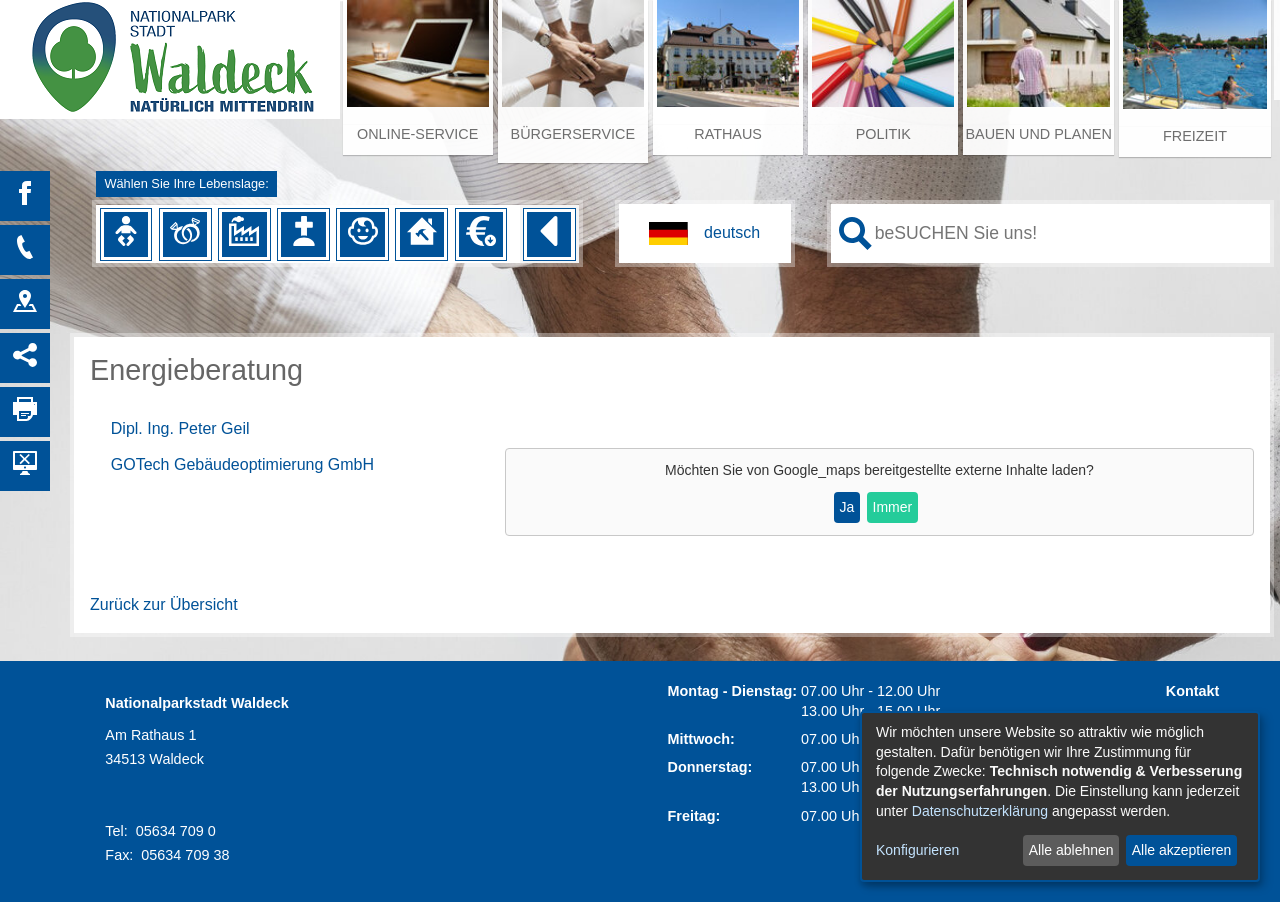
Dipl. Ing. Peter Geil (180, 428)
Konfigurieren (917, 850)
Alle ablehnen (1071, 850)
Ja (847, 507)
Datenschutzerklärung (980, 811)
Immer (893, 507)
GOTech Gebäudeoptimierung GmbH (242, 464)
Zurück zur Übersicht (164, 604)
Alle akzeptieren (1182, 850)
